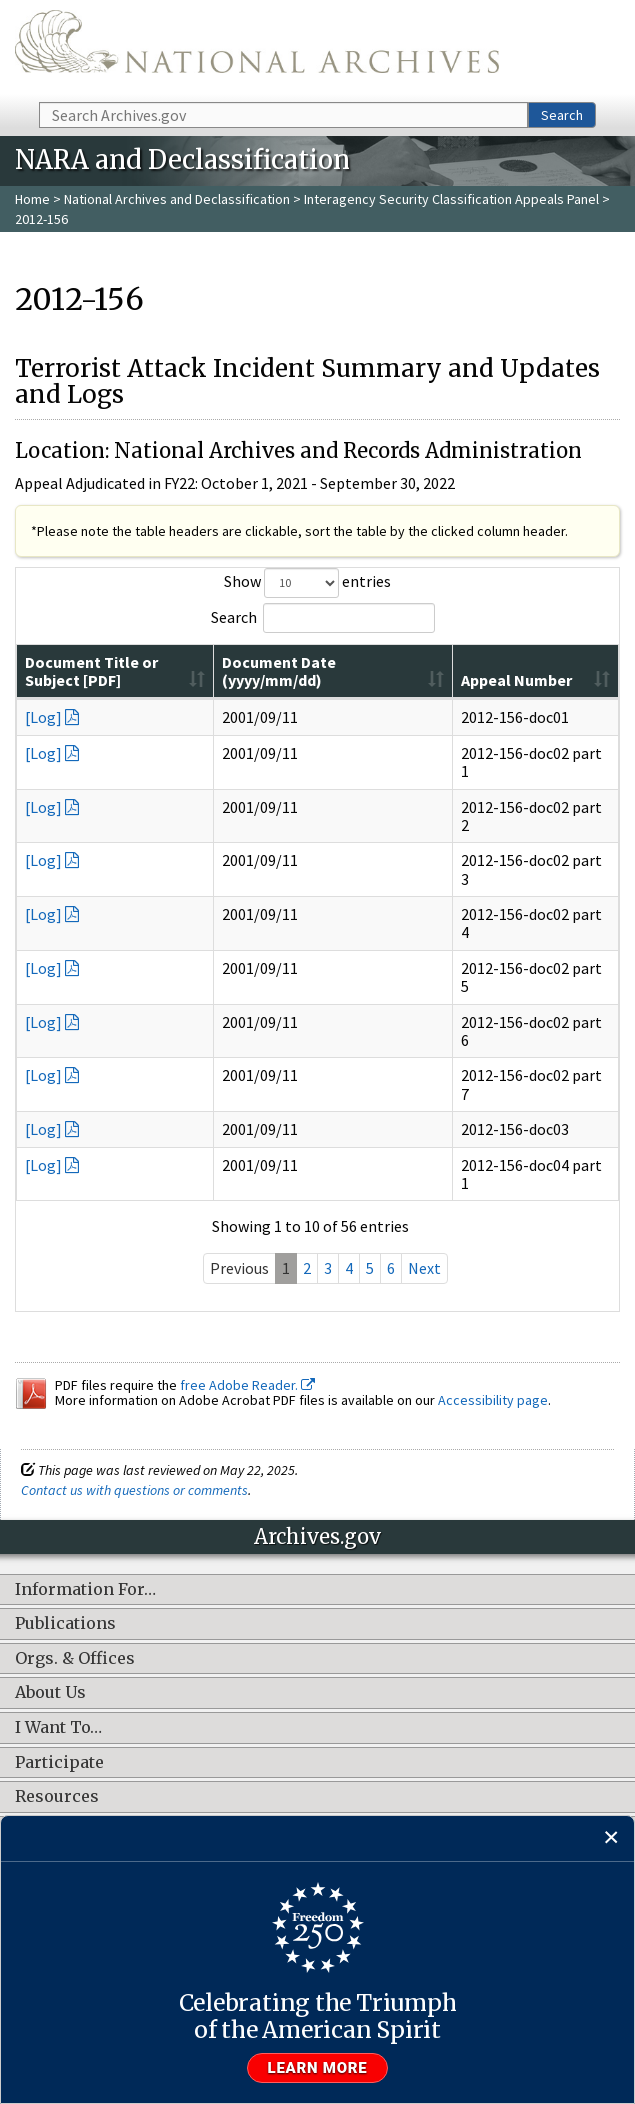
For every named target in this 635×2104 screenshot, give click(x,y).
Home (32, 199)
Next (424, 1287)
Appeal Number (513, 689)
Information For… (85, 1608)
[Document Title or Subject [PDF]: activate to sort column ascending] (177, 681)
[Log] (43, 736)
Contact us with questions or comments (134, 1508)
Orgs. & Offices (75, 1677)
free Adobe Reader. (247, 1403)
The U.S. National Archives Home (257, 49)
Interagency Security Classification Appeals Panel (451, 199)
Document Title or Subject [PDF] (141, 698)
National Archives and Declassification (177, 199)
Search (562, 115)
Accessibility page (493, 1419)
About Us (50, 1712)
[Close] (611, 1838)
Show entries (307, 583)
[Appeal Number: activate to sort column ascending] (547, 681)
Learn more (318, 2068)
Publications (65, 1643)
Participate (59, 1781)
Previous (239, 1287)
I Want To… (58, 1746)
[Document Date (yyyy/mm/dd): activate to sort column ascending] (406, 681)
